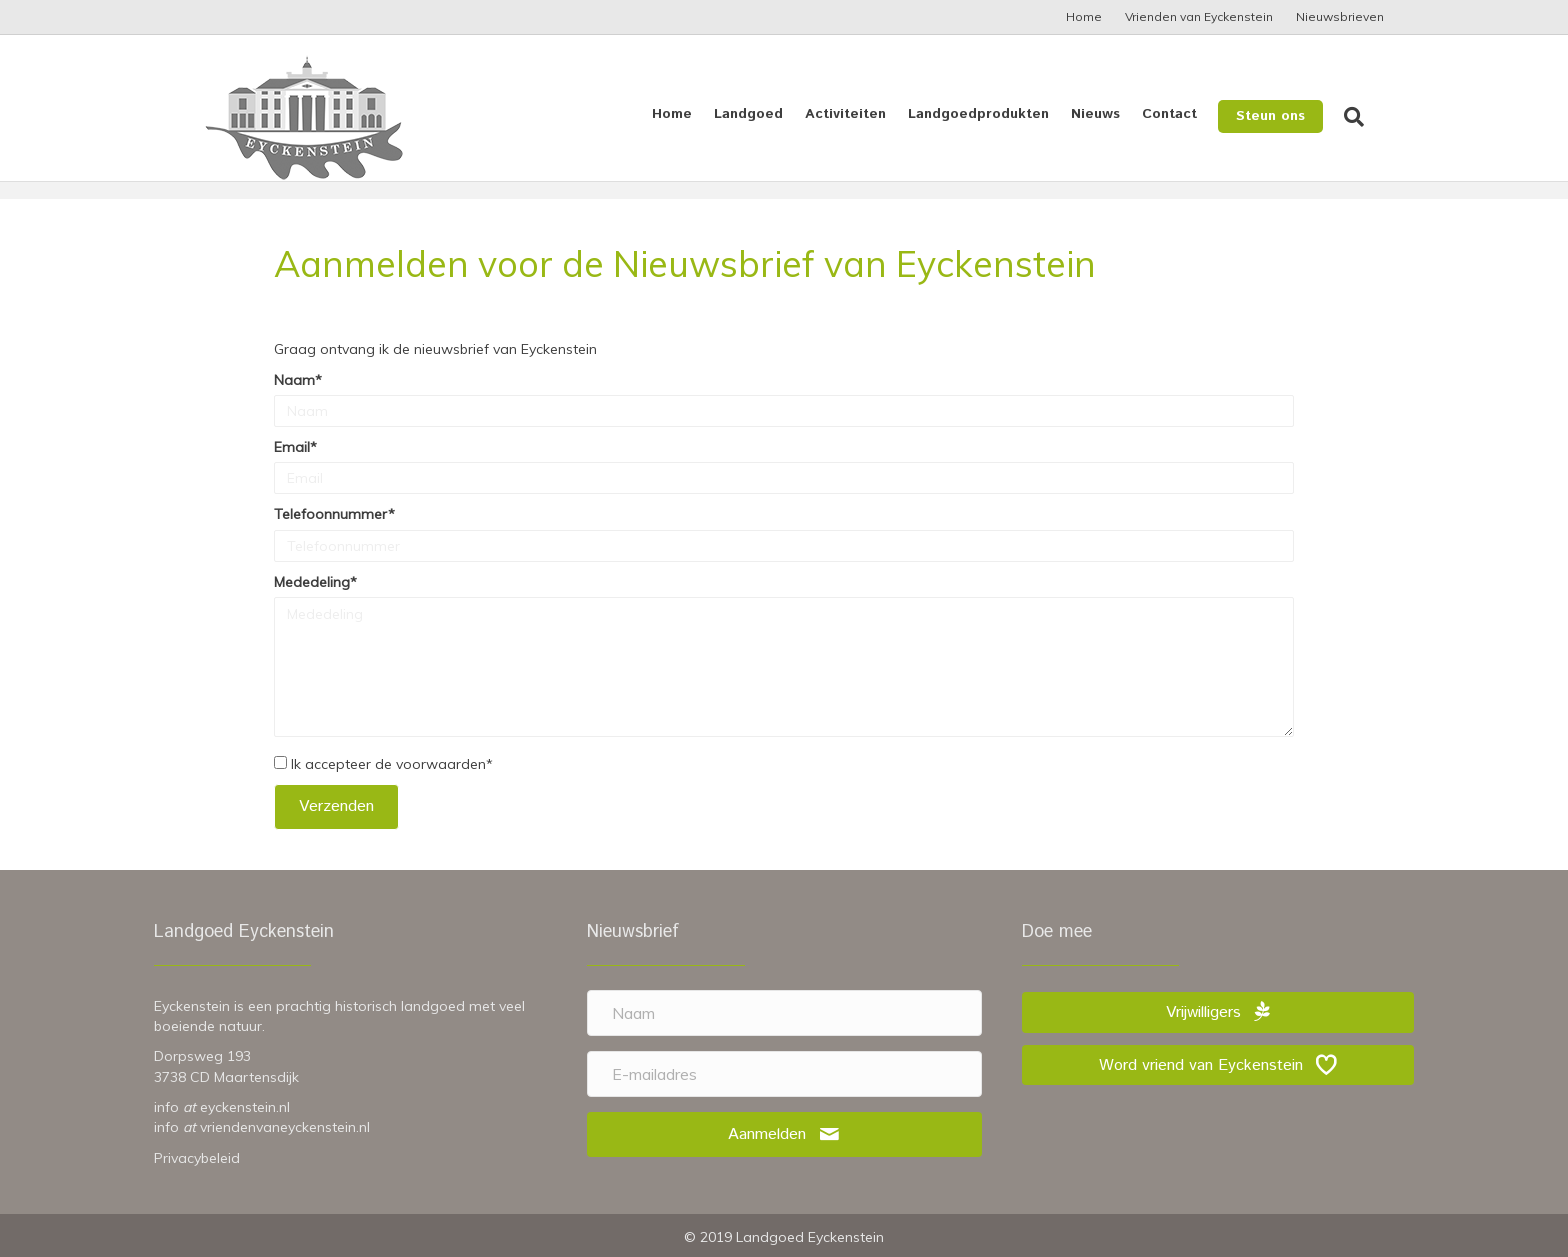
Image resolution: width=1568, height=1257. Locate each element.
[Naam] (784, 1013)
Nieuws (1115, 114)
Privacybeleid (197, 1158)
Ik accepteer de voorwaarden (388, 764)
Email (292, 447)
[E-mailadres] (784, 1074)
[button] (336, 806)
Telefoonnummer (331, 514)
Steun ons (1290, 116)
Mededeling (312, 582)
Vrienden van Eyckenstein (1199, 16)
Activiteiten (865, 114)
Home (1084, 16)
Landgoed (768, 114)
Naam (294, 380)
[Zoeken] (1368, 117)
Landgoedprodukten (998, 114)
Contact (1189, 114)
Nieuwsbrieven (1340, 16)
